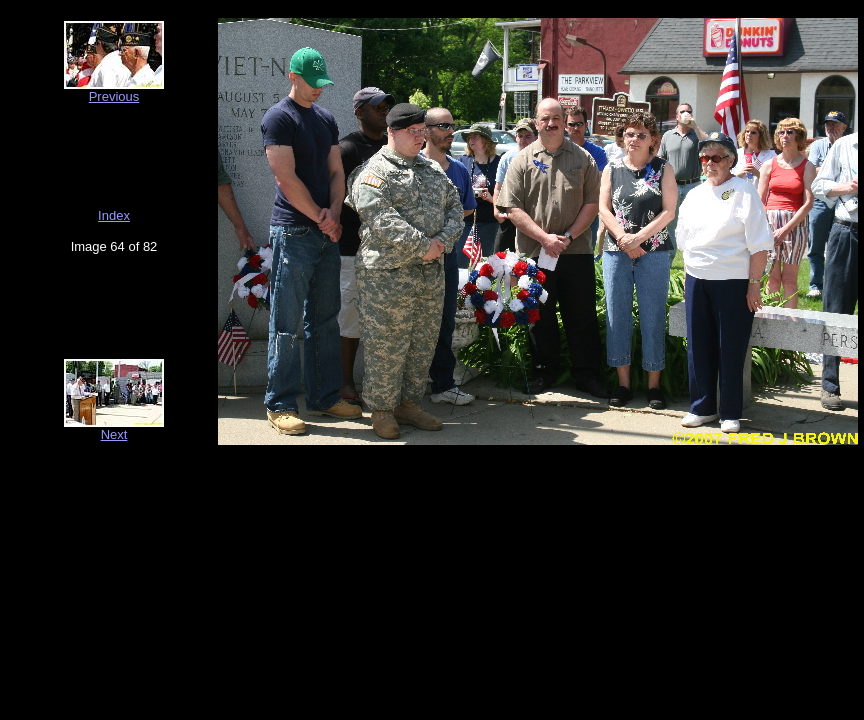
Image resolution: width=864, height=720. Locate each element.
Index (114, 215)
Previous (114, 96)
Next (114, 434)
